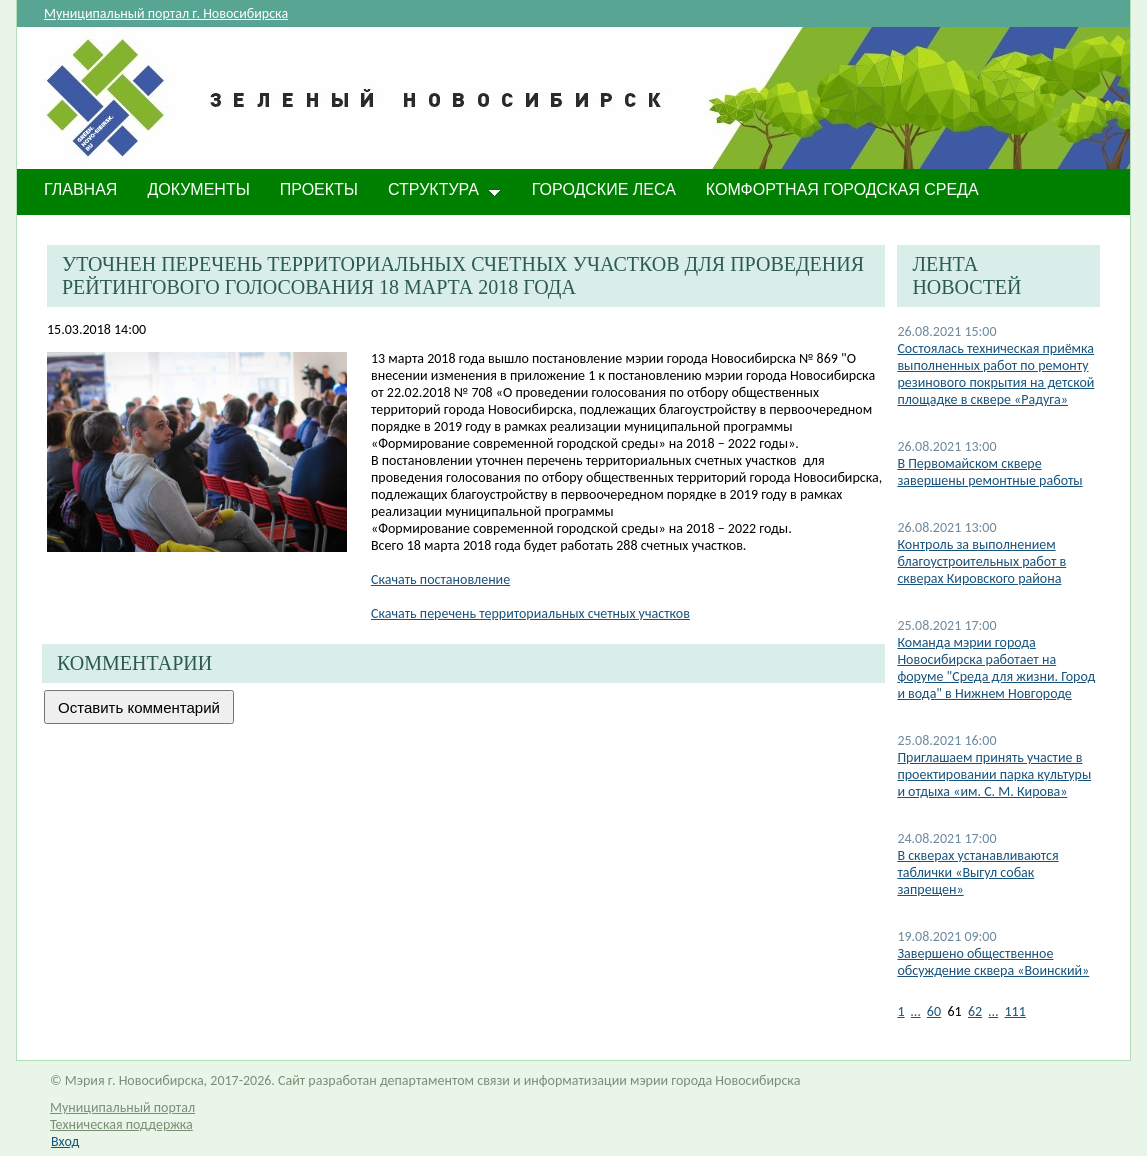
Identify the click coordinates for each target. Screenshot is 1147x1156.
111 (1015, 1011)
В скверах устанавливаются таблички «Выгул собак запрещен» (977, 872)
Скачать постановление (440, 579)
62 (975, 1011)
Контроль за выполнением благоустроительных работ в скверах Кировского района (981, 561)
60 (934, 1011)
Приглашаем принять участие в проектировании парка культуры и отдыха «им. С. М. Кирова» (994, 774)
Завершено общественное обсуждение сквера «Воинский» (993, 962)
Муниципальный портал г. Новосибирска (166, 13)
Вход (65, 1141)
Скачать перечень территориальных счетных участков (530, 613)
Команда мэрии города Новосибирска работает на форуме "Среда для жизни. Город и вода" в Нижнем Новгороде (996, 668)
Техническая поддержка (121, 1124)
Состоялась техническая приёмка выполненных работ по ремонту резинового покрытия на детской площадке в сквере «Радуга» (995, 374)
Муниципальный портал (122, 1107)
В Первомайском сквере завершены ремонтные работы (989, 472)
